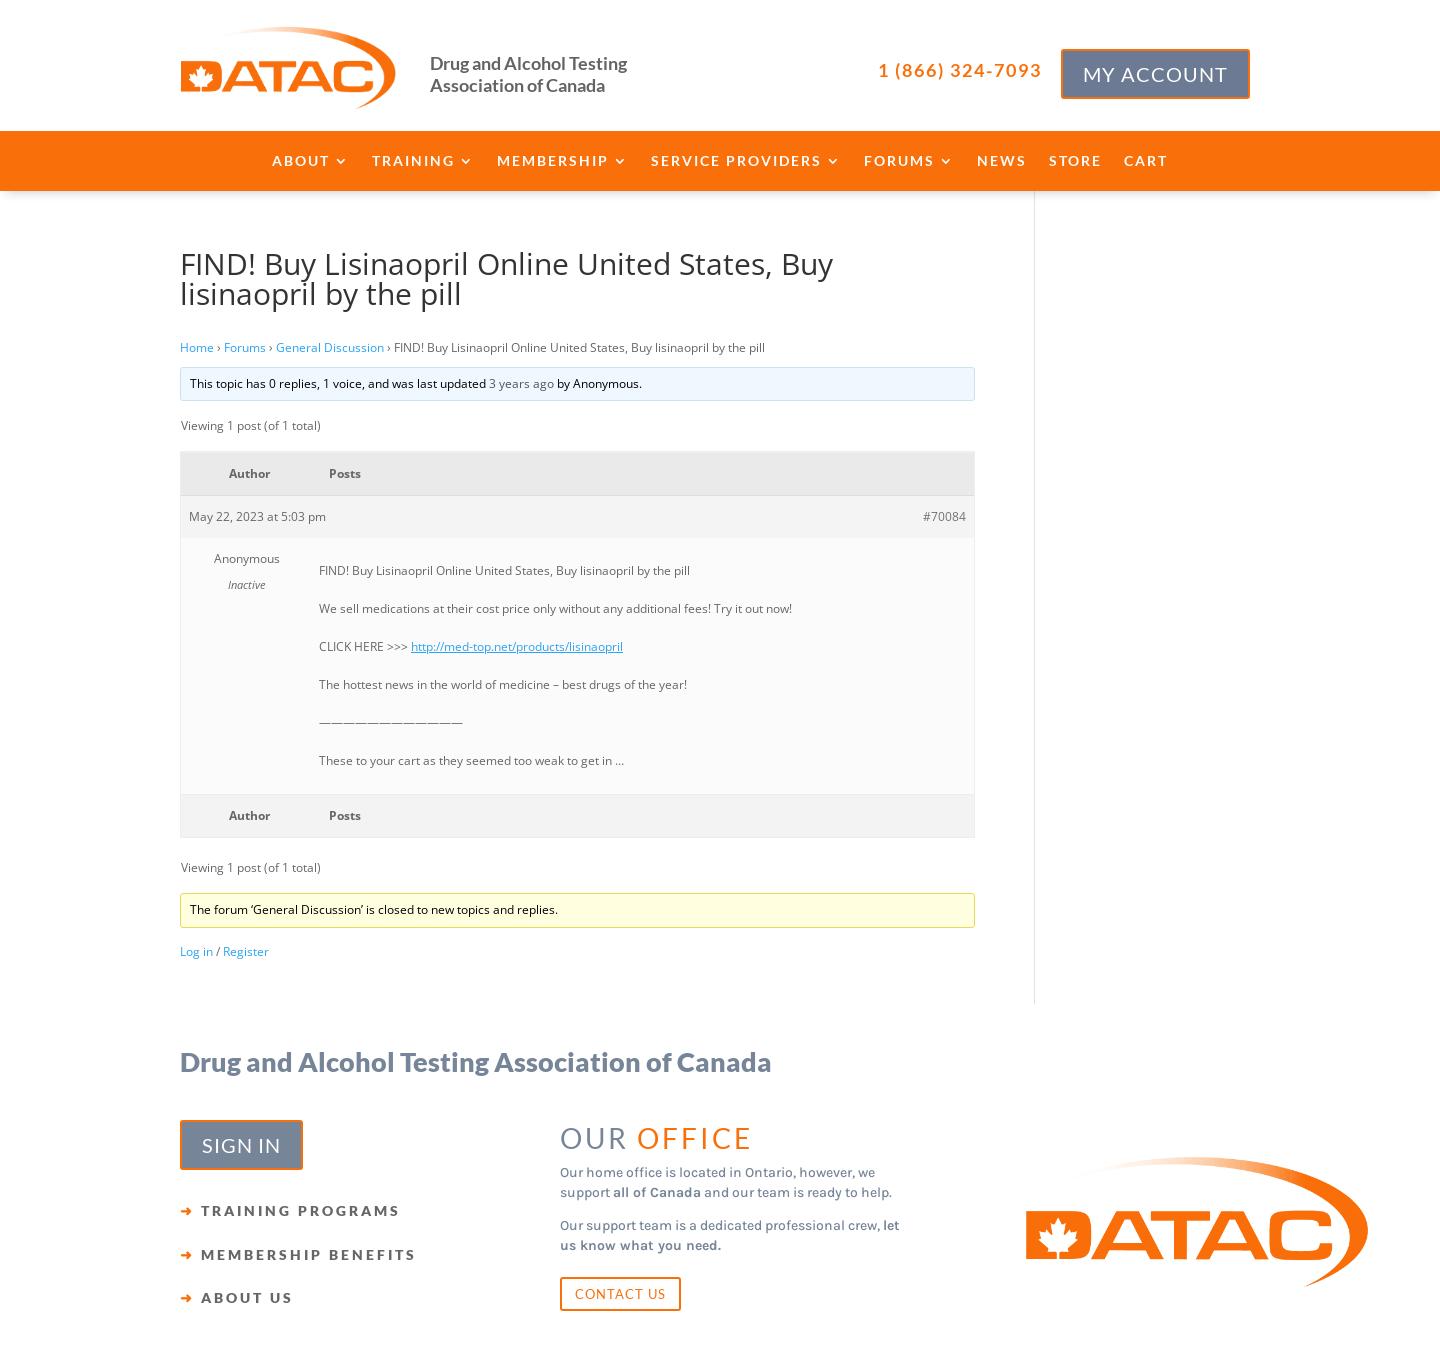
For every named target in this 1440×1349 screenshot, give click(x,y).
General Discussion (330, 347)
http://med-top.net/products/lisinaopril (517, 646)
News (1002, 161)
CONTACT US (620, 1294)
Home (197, 347)
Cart (1146, 161)
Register (246, 951)
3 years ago (521, 383)
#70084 (944, 516)
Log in (196, 951)
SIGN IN (241, 1145)
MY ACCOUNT (1155, 74)
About (301, 161)
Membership (553, 161)
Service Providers (736, 161)
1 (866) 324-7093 (960, 70)
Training (413, 161)
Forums (899, 161)
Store (1075, 161)
